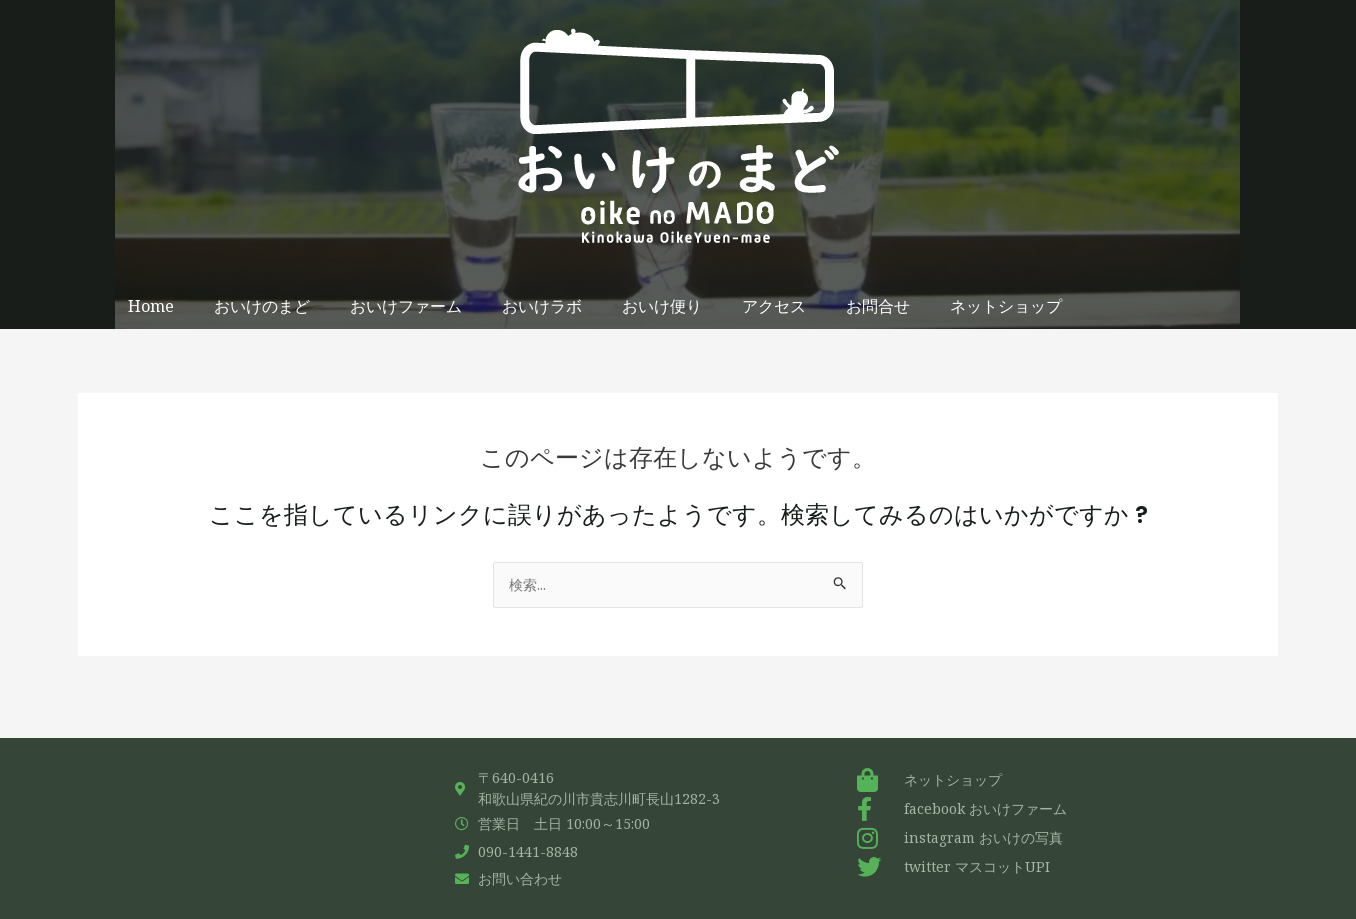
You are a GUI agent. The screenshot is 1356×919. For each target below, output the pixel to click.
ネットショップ (1006, 306)
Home (151, 306)
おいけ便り (662, 306)
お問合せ (878, 306)
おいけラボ (542, 306)
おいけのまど (262, 306)
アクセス (774, 306)
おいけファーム (406, 306)
